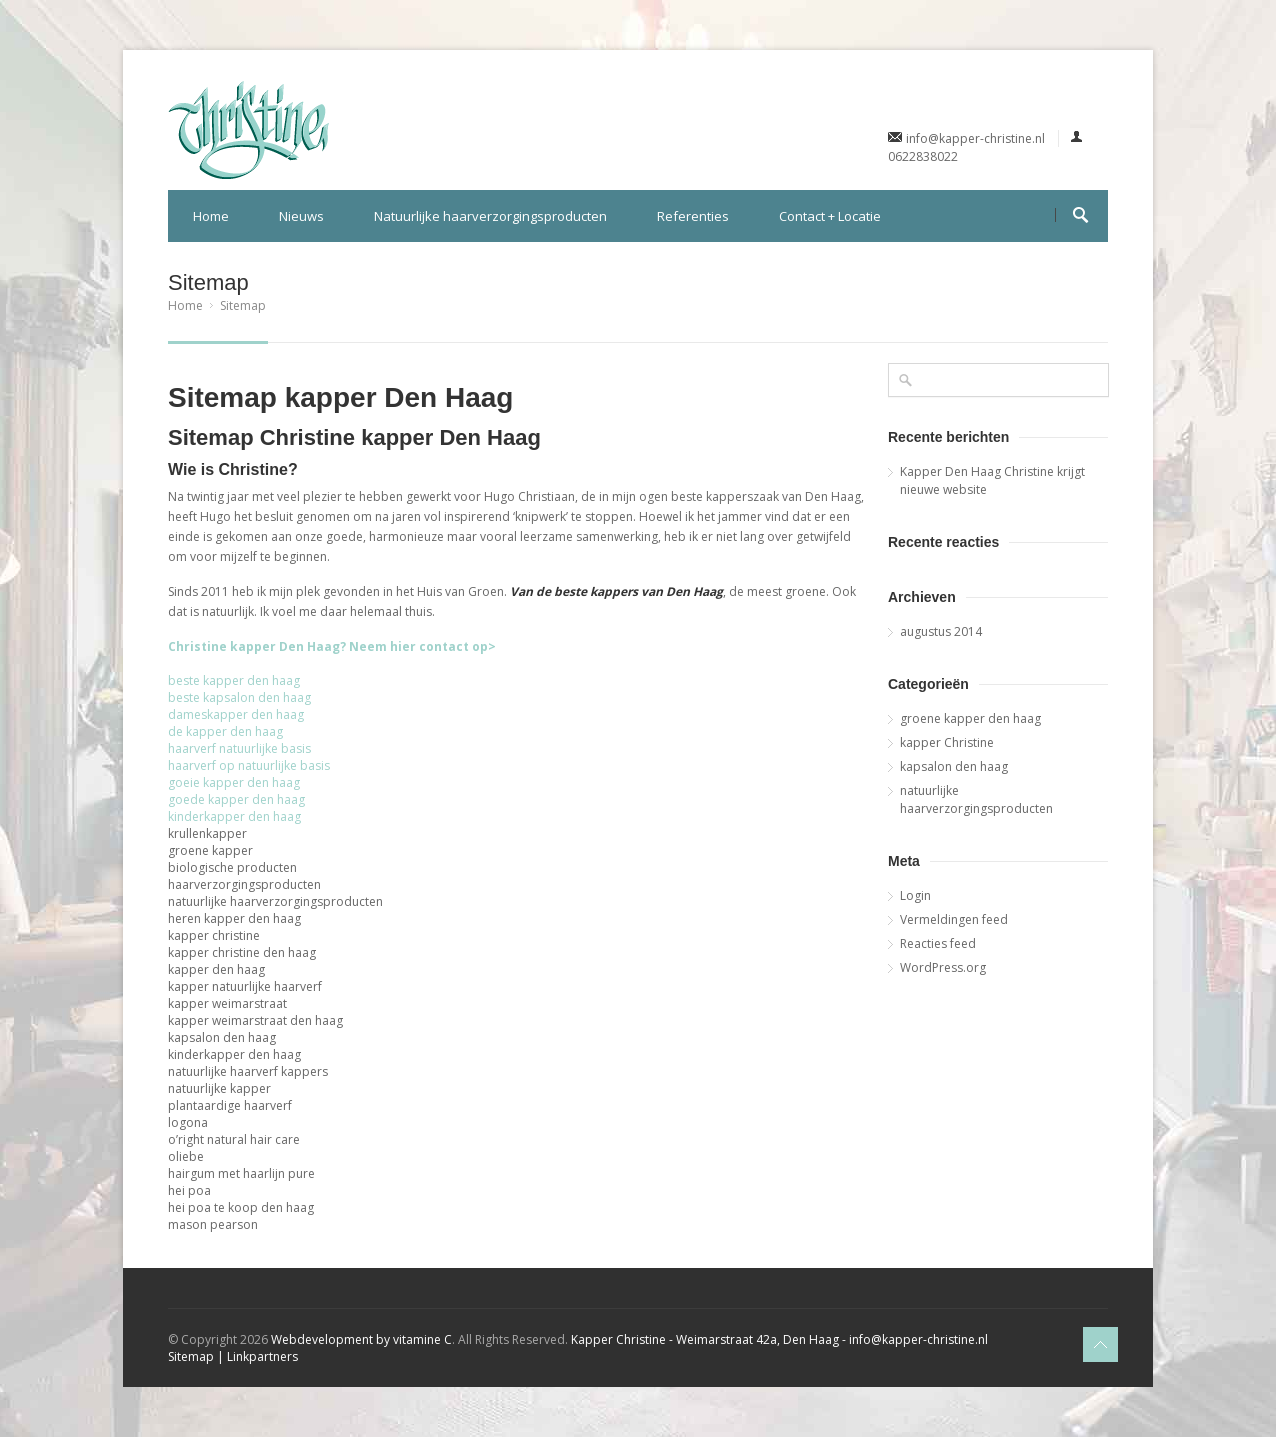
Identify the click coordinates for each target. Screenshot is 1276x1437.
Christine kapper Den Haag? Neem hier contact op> (332, 646)
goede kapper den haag (236, 799)
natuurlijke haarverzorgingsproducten (976, 799)
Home (211, 216)
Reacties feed (938, 943)
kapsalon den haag (954, 766)
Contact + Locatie (830, 216)
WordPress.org (943, 967)
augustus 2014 (941, 631)
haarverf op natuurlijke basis (249, 765)
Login (915, 895)
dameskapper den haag (236, 714)
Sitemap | (197, 1356)
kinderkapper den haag (234, 816)
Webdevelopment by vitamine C (361, 1339)
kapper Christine (947, 742)
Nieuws (301, 216)
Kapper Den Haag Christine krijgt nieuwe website (992, 480)
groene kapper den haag (970, 718)
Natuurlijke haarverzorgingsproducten (490, 216)
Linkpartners (262, 1356)
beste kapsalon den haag (239, 697)
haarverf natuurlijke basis (239, 748)
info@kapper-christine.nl (975, 138)
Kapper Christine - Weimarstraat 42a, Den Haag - (708, 1339)
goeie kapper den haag (234, 782)
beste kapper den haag (234, 680)
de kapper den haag (225, 731)
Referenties (693, 216)
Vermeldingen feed (954, 919)
